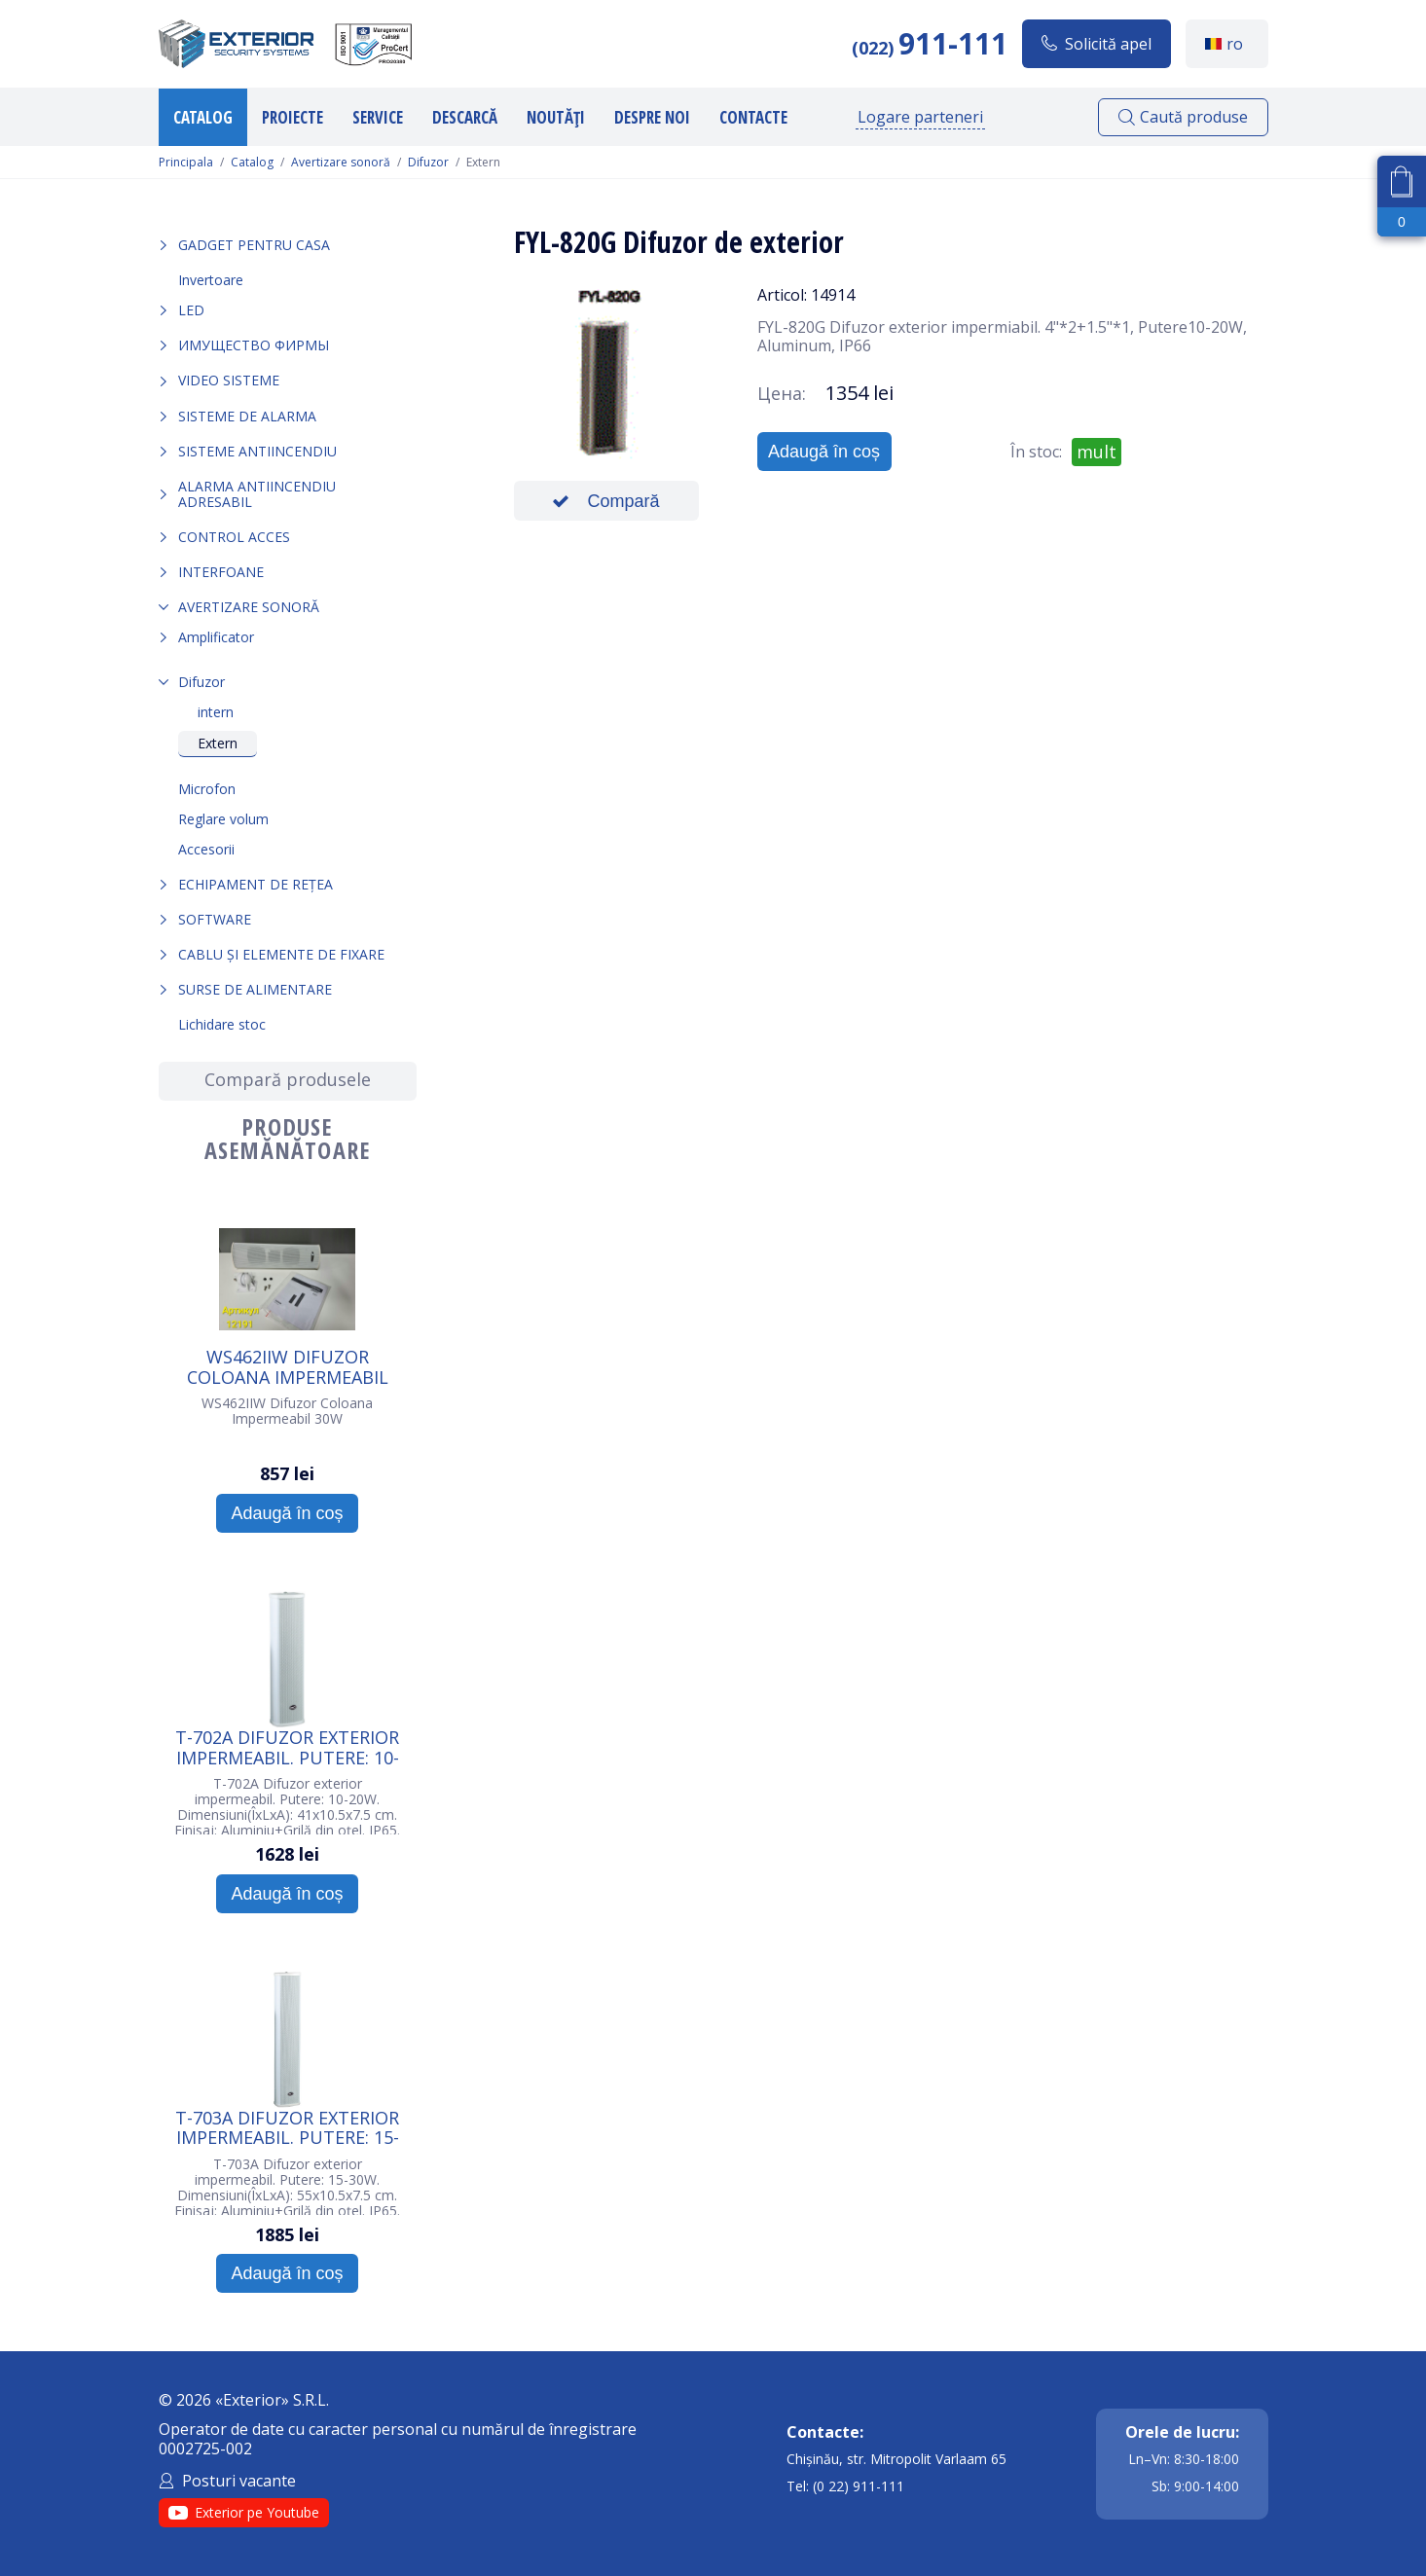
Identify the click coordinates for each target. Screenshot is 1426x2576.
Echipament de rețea (255, 884)
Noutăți (556, 117)
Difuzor (428, 162)
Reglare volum (223, 819)
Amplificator (216, 637)
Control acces (234, 536)
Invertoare (210, 280)
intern (216, 712)
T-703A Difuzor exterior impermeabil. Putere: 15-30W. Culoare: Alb (287, 2127)
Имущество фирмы (253, 345)
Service (377, 117)
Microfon (207, 789)
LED (191, 310)
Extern (218, 743)
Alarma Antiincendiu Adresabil (257, 494)
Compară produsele (287, 1079)
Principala (186, 162)
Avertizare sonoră (340, 162)
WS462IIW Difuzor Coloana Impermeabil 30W (287, 1366)
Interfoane (221, 571)
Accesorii (206, 849)
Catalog (203, 117)
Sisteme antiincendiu (257, 451)
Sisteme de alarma (247, 416)
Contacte (753, 117)
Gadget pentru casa (254, 245)
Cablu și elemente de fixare (281, 954)
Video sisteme (228, 380)
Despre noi (652, 117)
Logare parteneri (920, 116)
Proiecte (292, 117)
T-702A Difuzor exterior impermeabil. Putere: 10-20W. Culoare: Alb (287, 1746)
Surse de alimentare (255, 989)
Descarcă (464, 117)
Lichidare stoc (222, 1024)
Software (214, 919)
